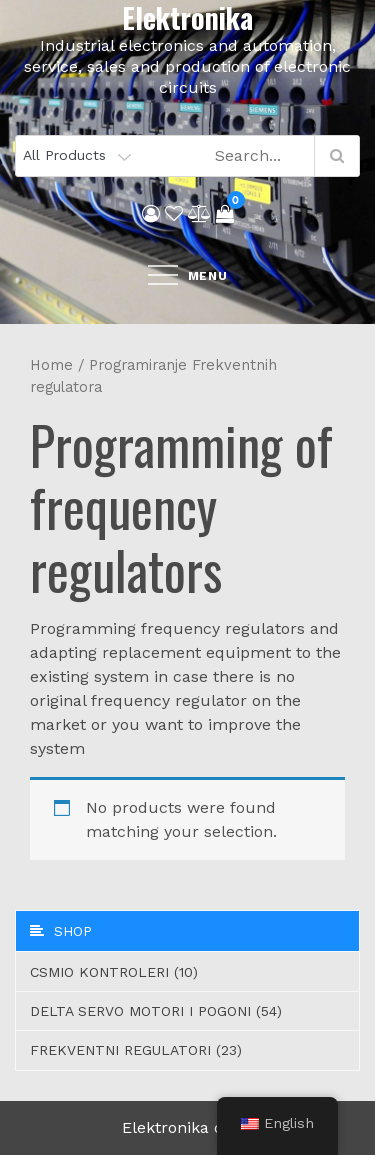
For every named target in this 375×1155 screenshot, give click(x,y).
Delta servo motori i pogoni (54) (156, 1011)
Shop (61, 931)
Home (51, 365)
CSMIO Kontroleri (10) (114, 972)
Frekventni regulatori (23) (136, 1050)
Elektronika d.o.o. (188, 1127)
